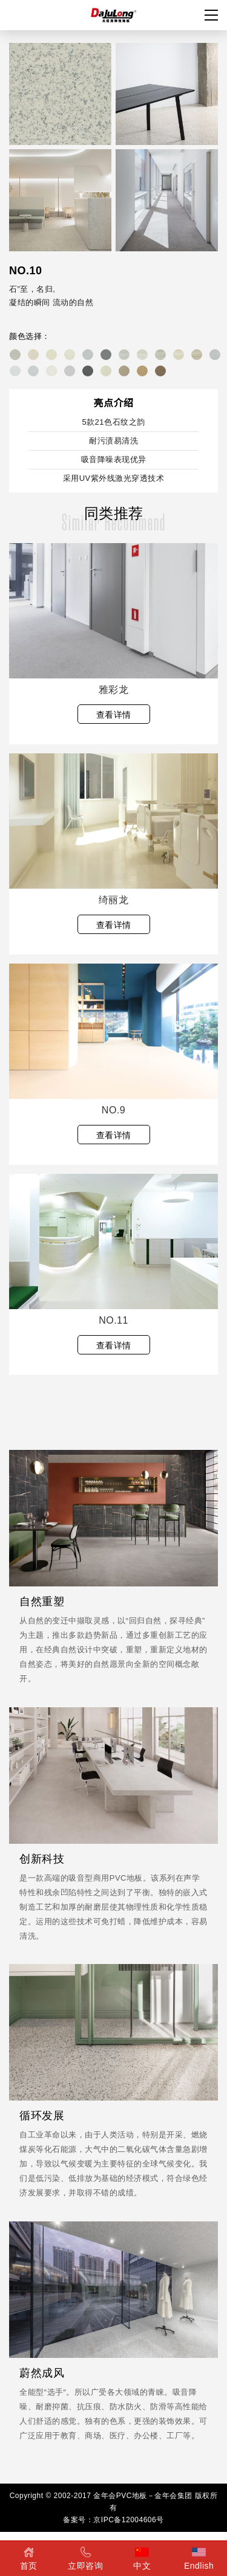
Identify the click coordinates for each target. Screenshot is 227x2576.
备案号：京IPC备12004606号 (113, 2520)
